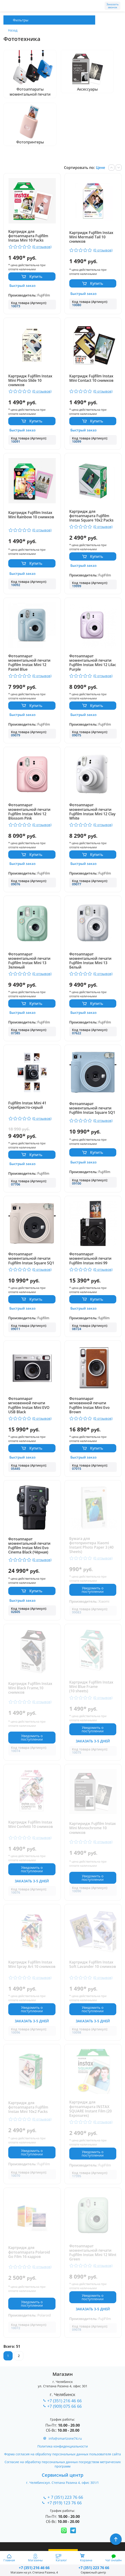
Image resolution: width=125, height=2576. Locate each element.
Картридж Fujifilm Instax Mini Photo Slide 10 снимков (30, 380)
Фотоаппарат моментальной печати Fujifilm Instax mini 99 (90, 1258)
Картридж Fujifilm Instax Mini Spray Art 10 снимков (32, 1964)
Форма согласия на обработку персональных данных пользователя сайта (62, 2454)
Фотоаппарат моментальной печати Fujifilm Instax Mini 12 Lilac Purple (92, 663)
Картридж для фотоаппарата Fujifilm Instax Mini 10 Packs (28, 236)
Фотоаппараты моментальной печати (30, 92)
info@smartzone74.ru (65, 2438)
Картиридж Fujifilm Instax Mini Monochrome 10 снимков (92, 1828)
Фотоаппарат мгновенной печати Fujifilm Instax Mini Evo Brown (89, 1405)
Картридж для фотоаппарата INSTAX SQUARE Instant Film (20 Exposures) (90, 2109)
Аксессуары (87, 89)
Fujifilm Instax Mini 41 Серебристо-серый (27, 1105)
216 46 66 (34, 2567)
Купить (35, 276)
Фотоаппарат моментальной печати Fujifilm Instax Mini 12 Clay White (92, 812)
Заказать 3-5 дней (93, 1741)
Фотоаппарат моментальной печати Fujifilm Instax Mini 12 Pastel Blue (29, 663)
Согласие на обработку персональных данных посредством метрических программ (63, 2464)
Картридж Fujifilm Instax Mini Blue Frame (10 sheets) (91, 1686)
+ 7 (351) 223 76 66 (65, 2497)
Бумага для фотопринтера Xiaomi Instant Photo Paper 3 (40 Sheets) (91, 1545)
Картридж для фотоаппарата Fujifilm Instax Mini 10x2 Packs (28, 2107)
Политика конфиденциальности (62, 2446)
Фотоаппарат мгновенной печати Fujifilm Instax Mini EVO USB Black (29, 1405)
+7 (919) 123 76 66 (65, 2503)
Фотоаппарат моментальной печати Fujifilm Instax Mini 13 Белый (90, 961)
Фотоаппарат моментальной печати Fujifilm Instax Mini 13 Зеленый (29, 961)
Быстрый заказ (22, 285)
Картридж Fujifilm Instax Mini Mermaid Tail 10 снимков (91, 237)
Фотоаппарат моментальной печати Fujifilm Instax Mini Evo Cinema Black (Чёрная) (29, 1546)
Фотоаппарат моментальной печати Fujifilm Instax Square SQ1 (92, 1108)
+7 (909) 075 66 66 (64, 2406)
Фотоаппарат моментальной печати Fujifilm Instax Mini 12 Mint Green (92, 2253)
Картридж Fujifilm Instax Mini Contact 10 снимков (91, 378)
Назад (12, 30)
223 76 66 (93, 2567)
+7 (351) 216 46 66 (64, 2401)
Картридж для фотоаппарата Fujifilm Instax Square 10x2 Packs (91, 516)
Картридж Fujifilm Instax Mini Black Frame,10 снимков (30, 1688)
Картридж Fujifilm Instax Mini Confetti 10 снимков (30, 1824)
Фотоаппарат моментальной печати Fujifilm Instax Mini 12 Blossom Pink (29, 812)
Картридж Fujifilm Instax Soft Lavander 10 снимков (92, 1964)
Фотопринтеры (30, 142)
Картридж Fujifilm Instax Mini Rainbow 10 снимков (31, 514)
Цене (100, 167)
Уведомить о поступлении (93, 1590)
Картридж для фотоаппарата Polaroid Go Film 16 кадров (29, 2252)
